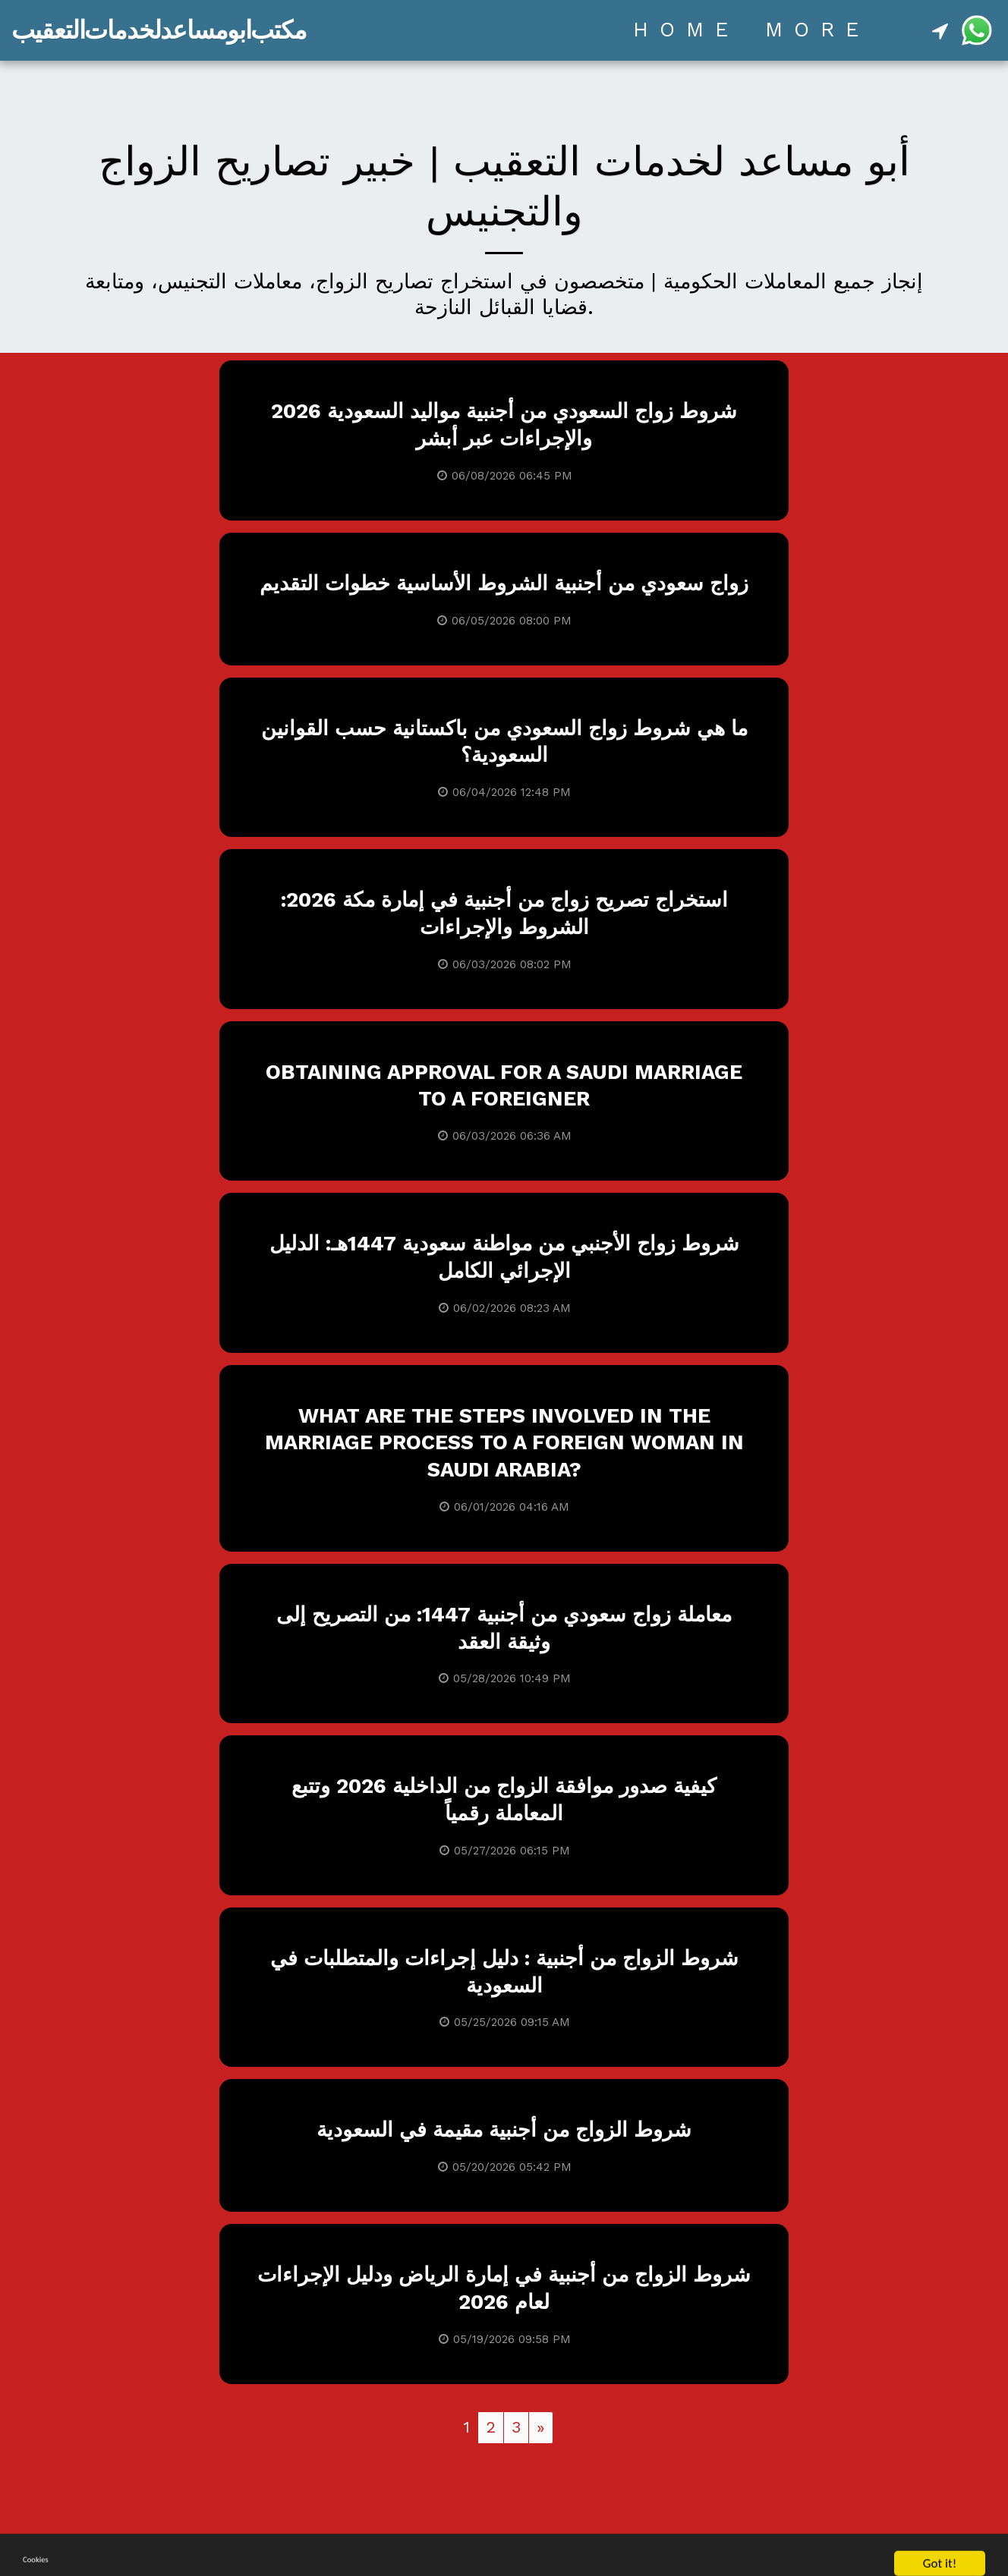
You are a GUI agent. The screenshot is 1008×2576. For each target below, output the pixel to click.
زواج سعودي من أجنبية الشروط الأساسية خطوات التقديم (504, 583)
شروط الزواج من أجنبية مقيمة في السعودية (504, 2130)
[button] (940, 30)
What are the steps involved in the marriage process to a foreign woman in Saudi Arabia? (504, 1443)
